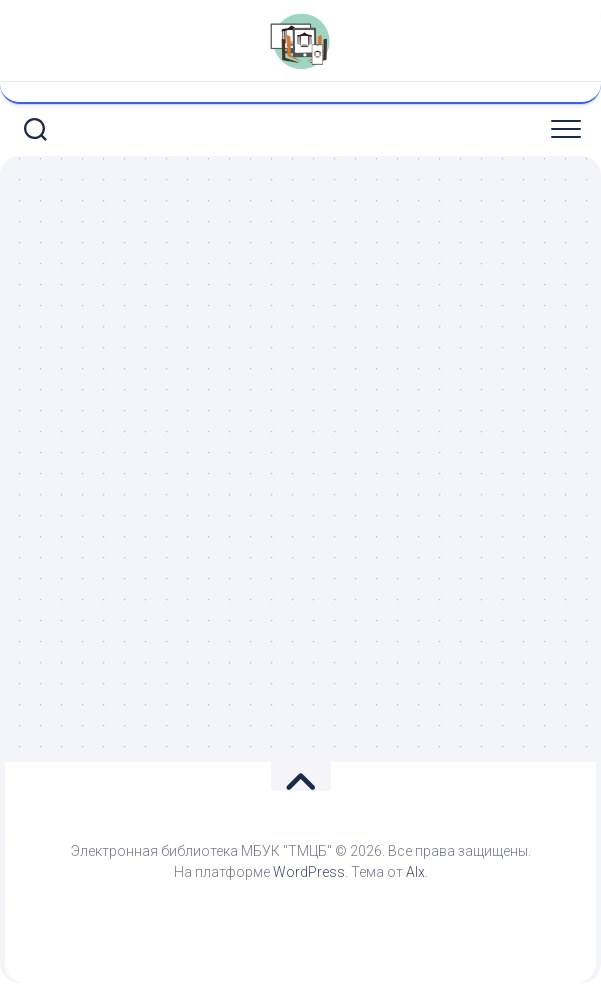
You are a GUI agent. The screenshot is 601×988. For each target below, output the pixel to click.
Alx (415, 872)
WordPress (309, 872)
